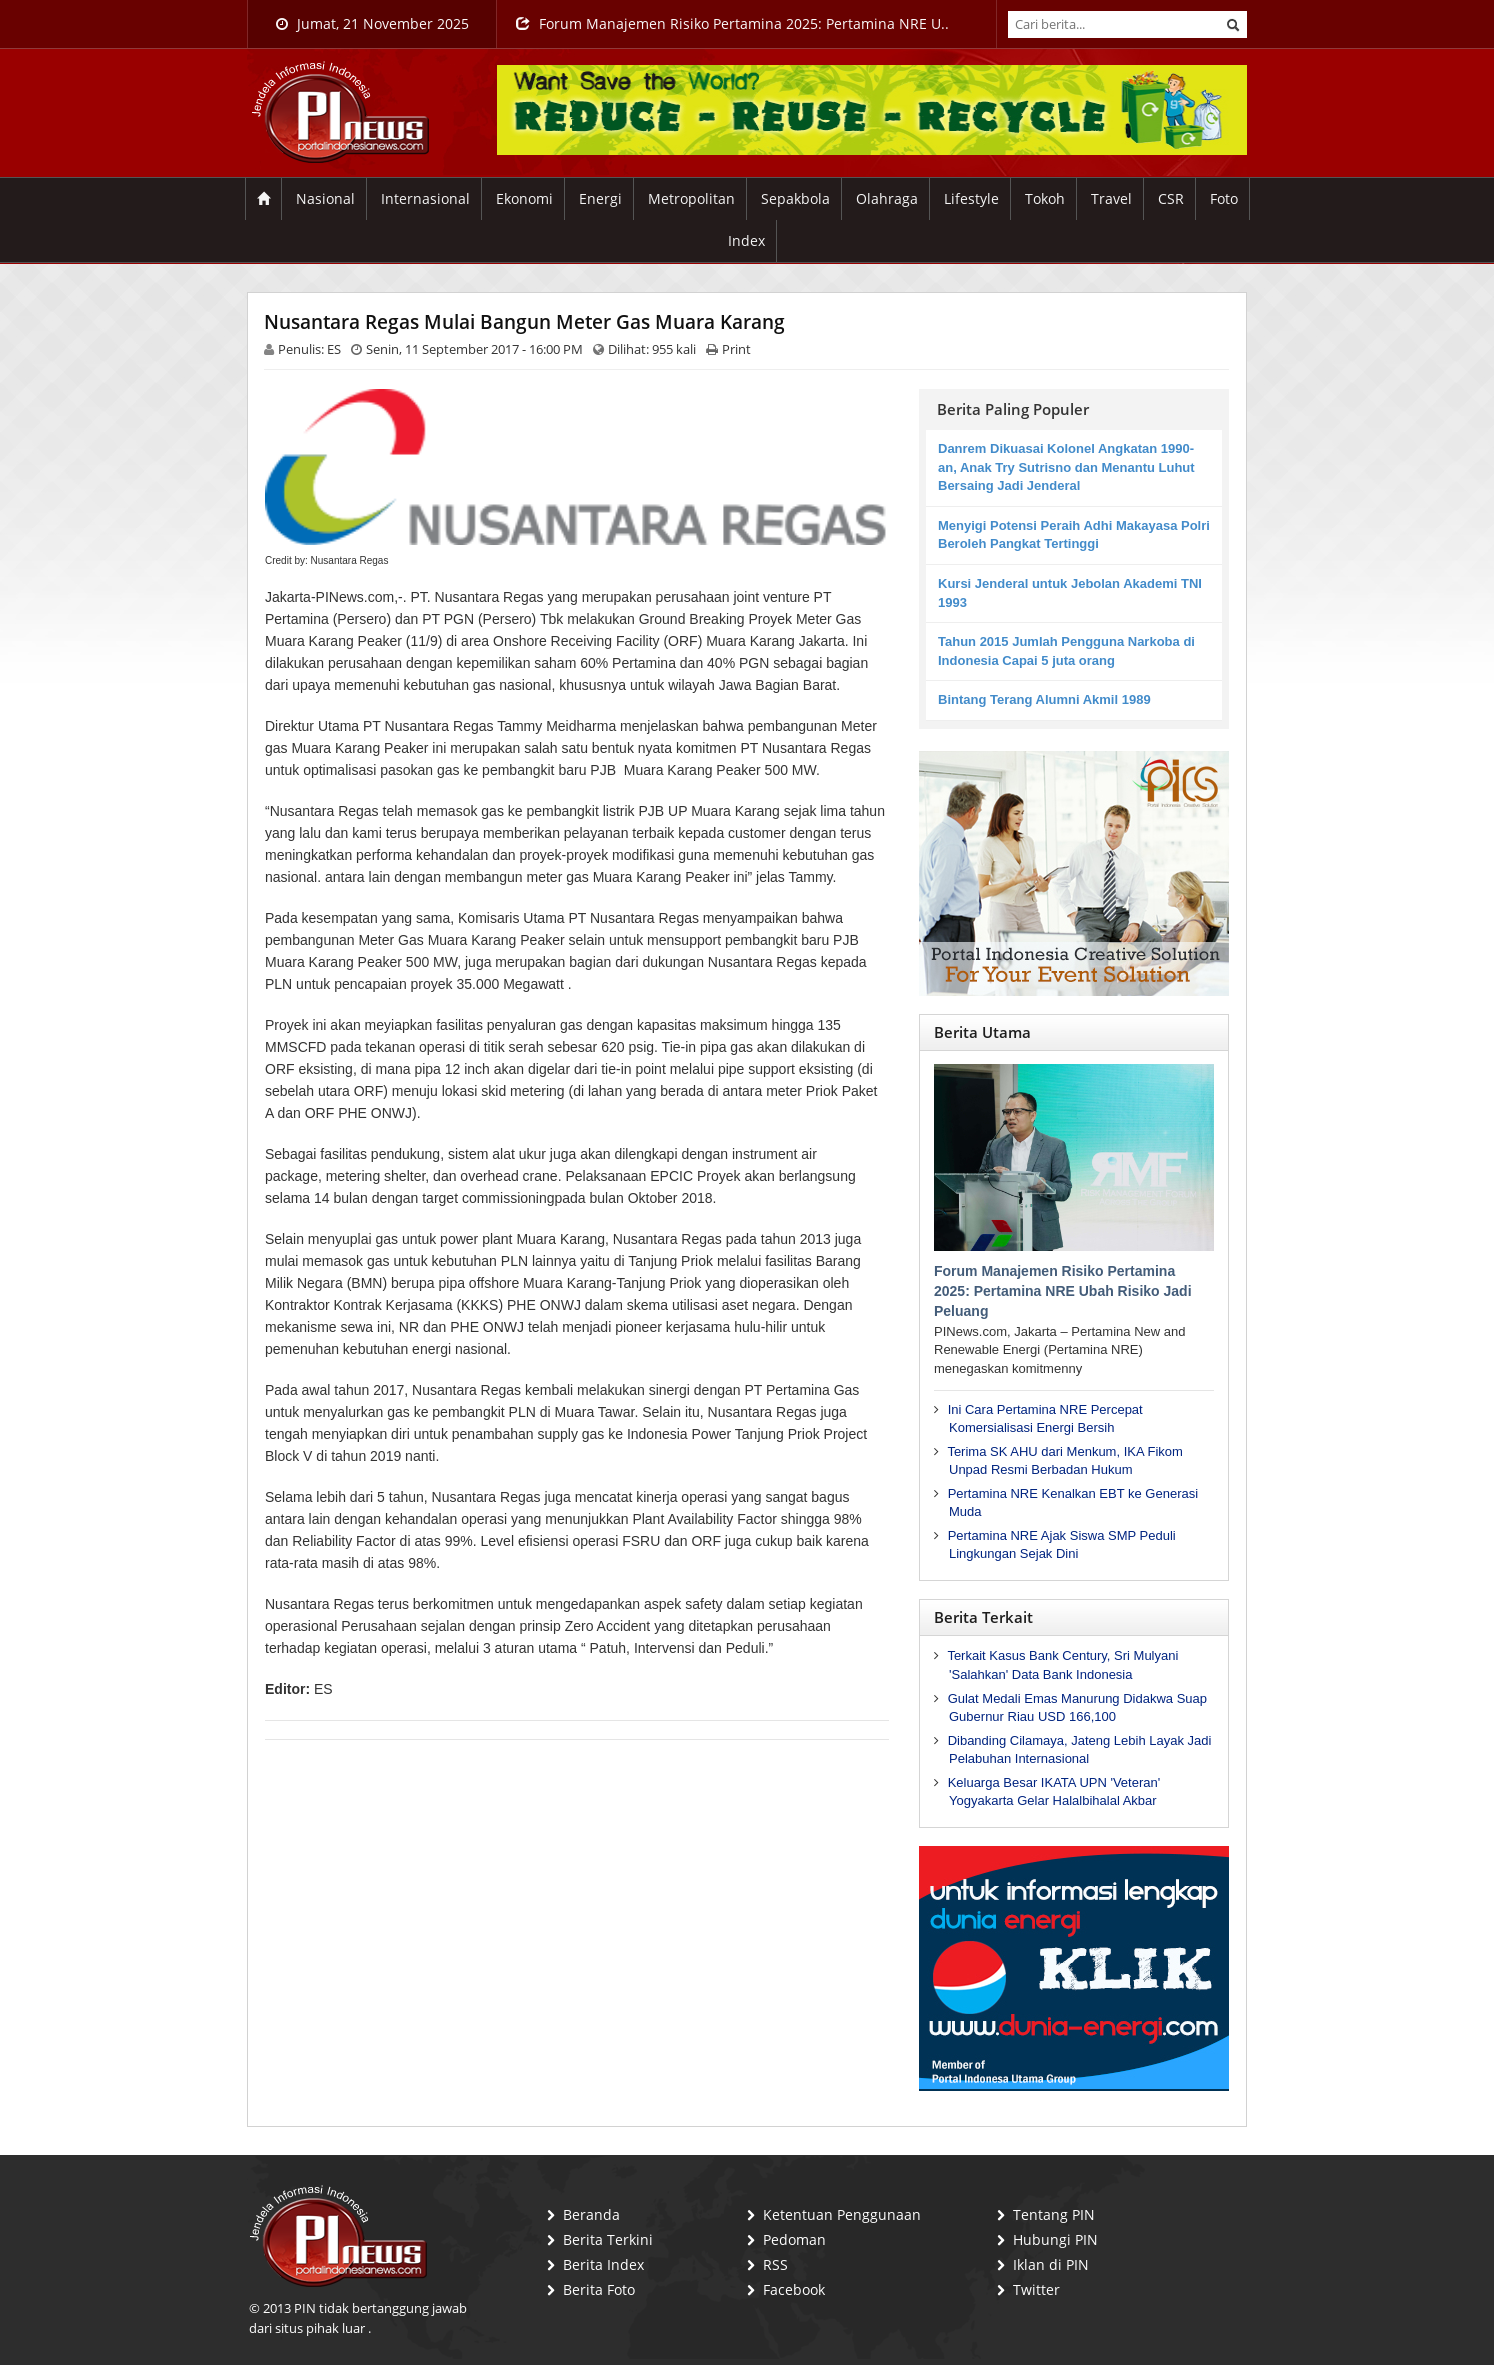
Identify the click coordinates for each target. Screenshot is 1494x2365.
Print (736, 349)
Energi (600, 198)
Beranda (591, 2214)
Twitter (1036, 2289)
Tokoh (1045, 198)
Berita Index (603, 2264)
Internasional (425, 198)
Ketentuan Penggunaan (842, 2214)
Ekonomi (524, 198)
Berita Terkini (608, 2239)
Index (746, 240)
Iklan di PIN (1051, 2264)
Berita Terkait (983, 1617)
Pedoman (794, 2239)
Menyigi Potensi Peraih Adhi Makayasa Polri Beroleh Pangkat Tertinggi (1074, 535)
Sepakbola (795, 198)
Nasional (325, 198)
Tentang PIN (1054, 2214)
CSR (1171, 198)
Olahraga (887, 198)
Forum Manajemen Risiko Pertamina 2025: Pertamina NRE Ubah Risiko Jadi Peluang (1063, 1291)
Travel (1111, 198)
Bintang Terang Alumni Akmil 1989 (1044, 699)
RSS (775, 2264)
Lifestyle (971, 198)
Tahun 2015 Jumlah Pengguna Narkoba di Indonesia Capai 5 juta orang (1066, 651)
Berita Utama (982, 1032)
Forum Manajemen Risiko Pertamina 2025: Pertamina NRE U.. (732, 23)
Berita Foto (599, 2289)
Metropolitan (691, 198)
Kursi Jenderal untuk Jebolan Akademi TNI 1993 (1070, 593)
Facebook (794, 2289)
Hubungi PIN (1055, 2239)
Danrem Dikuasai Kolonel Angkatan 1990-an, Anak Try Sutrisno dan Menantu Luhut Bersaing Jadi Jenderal (1066, 467)
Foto (1224, 198)
